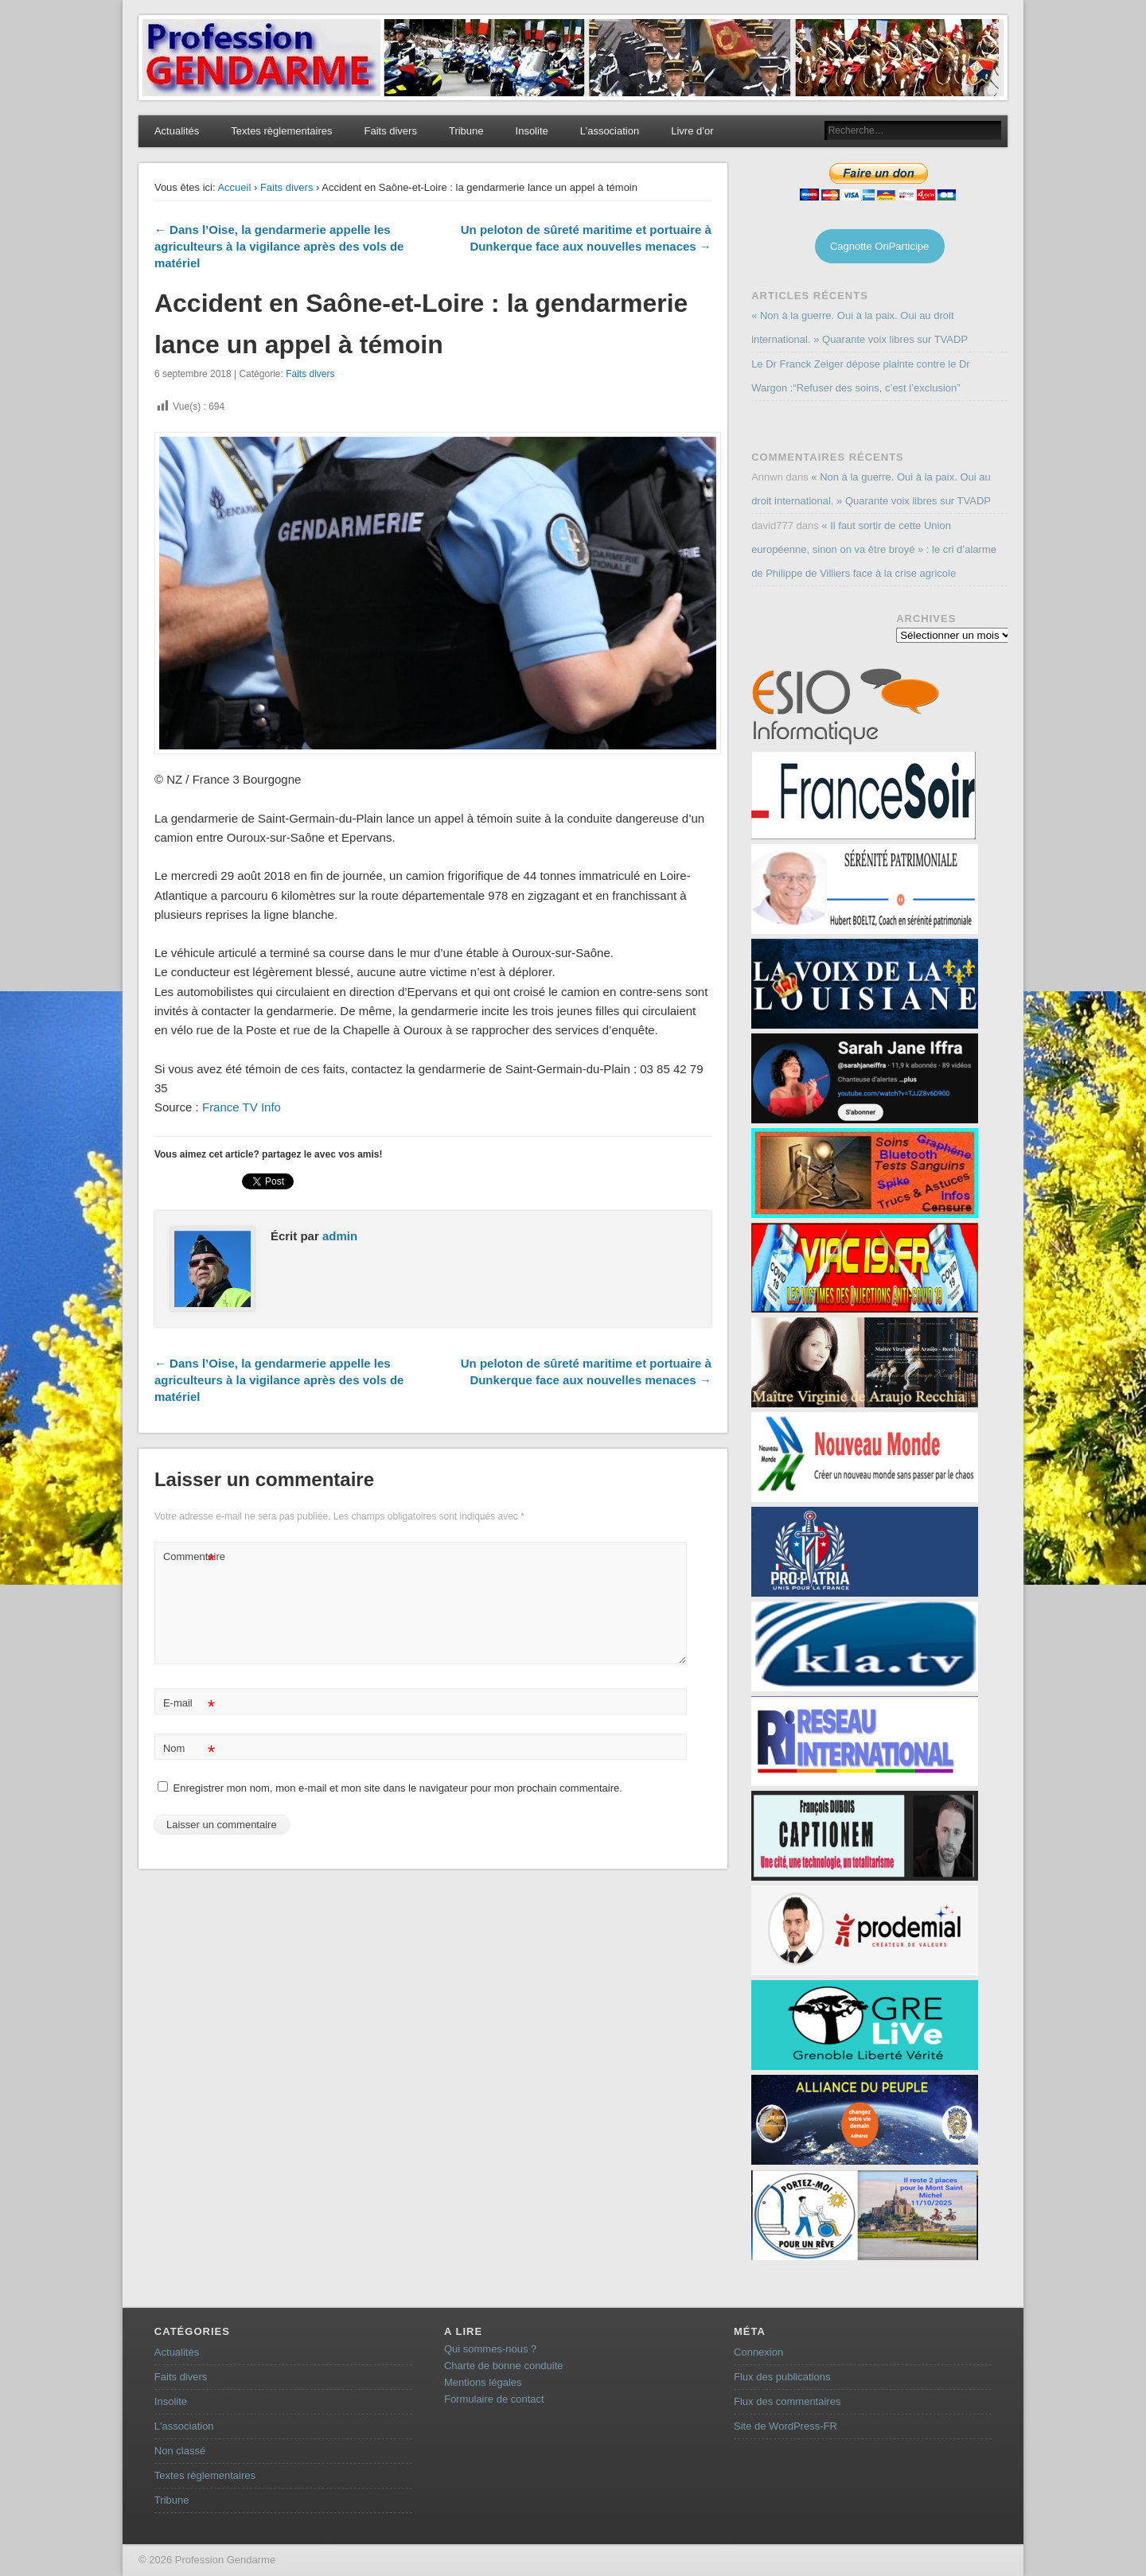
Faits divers (390, 131)
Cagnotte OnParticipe (879, 246)
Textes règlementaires (281, 131)
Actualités (176, 131)
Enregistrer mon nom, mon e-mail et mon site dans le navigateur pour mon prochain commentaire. (397, 1788)
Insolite (532, 131)
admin (339, 1236)
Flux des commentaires (787, 2401)
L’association (609, 131)
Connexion (758, 2352)
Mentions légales (483, 2382)
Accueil (234, 187)
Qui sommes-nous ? (490, 2349)
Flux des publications (782, 2377)
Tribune (466, 131)
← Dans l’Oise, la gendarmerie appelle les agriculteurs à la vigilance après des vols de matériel (278, 246)
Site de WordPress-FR (785, 2426)
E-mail (189, 1704)
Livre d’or (692, 131)
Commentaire (191, 1557)
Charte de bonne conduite (503, 2366)
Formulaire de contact (494, 2399)
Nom (189, 1749)
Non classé (179, 2451)
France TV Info (240, 1107)
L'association (184, 2426)
